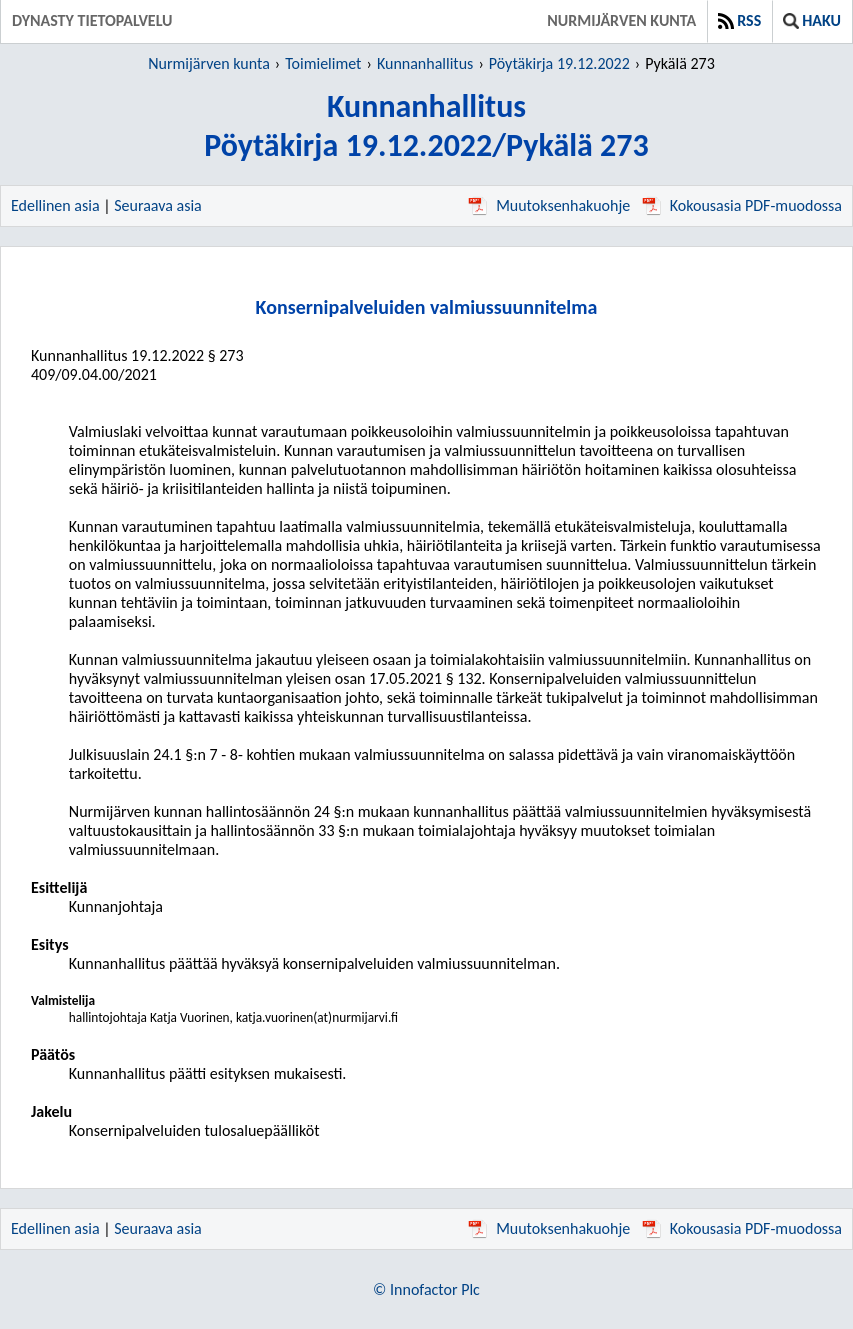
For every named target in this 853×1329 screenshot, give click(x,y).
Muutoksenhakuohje (549, 205)
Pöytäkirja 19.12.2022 (559, 63)
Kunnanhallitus (425, 63)
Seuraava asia (158, 205)
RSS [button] (739, 20)
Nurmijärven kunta (621, 20)
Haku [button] (812, 20)
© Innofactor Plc (426, 1289)
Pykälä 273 (680, 63)
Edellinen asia (55, 205)
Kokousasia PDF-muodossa (742, 205)
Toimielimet (323, 63)
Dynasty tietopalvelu (92, 20)
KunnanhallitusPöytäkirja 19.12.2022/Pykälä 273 (426, 126)
